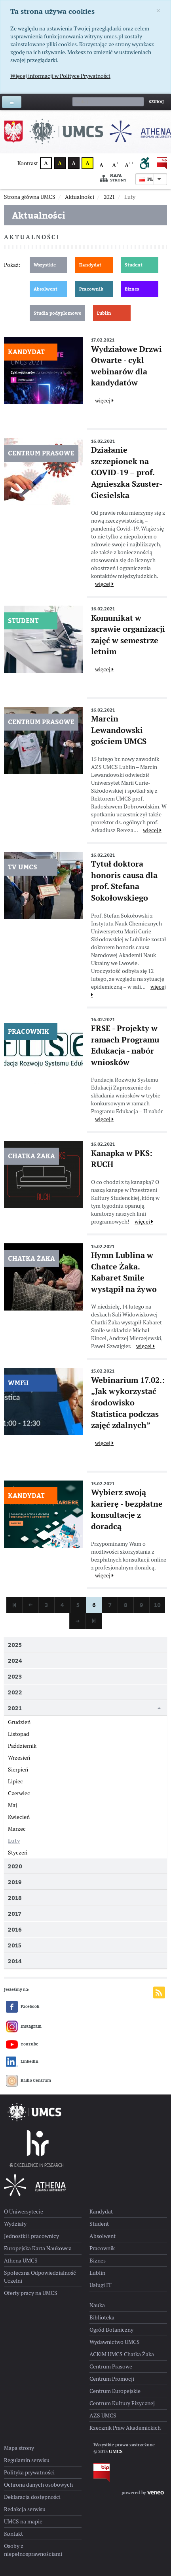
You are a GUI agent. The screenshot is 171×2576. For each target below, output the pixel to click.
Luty (14, 1840)
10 (157, 1605)
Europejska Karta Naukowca (38, 2248)
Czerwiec (19, 1793)
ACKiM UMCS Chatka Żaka (121, 2354)
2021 (15, 1708)
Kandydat (90, 265)
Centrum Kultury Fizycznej (122, 2403)
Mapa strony (113, 178)
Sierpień (18, 1769)
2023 (15, 1676)
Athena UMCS (21, 2260)
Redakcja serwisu (25, 2509)
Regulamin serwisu (26, 2460)
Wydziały (15, 2223)
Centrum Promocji (111, 2378)
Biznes (132, 289)
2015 (14, 1945)
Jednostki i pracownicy (31, 2236)
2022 (15, 1692)
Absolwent (45, 289)
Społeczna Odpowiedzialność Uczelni (40, 2276)
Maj (12, 1805)
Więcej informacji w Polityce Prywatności (60, 75)
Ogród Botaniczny (111, 2329)
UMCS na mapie (23, 2521)
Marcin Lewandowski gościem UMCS (118, 730)
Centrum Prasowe (110, 2366)
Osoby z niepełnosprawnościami (33, 2549)
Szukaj (156, 102)
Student (133, 265)
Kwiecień (19, 1817)
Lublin (104, 313)
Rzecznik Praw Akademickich (125, 2427)
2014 (15, 1961)
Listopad (18, 1733)
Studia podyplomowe (57, 313)
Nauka (97, 2305)
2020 (15, 1866)
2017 (14, 1913)
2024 (15, 1660)
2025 (15, 1645)
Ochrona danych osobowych (38, 2484)
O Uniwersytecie (23, 2211)
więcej (104, 400)
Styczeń (17, 1852)
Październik (22, 1745)
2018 (15, 1898)
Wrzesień (19, 1757)
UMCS (116, 2451)
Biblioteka (101, 2317)
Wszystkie (45, 265)
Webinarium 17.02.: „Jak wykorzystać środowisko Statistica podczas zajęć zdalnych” (128, 1402)
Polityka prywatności (29, 2472)
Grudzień (19, 1722)
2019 (15, 1882)
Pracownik (91, 289)
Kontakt (13, 2533)
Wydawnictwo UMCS (114, 2342)
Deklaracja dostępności (32, 2496)
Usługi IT (100, 2285)
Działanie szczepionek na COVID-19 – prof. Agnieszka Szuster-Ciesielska (126, 472)
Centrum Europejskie (115, 2391)
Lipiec (15, 1781)
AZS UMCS (102, 2415)
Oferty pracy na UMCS (30, 2292)
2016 (15, 1929)
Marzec (17, 1828)
